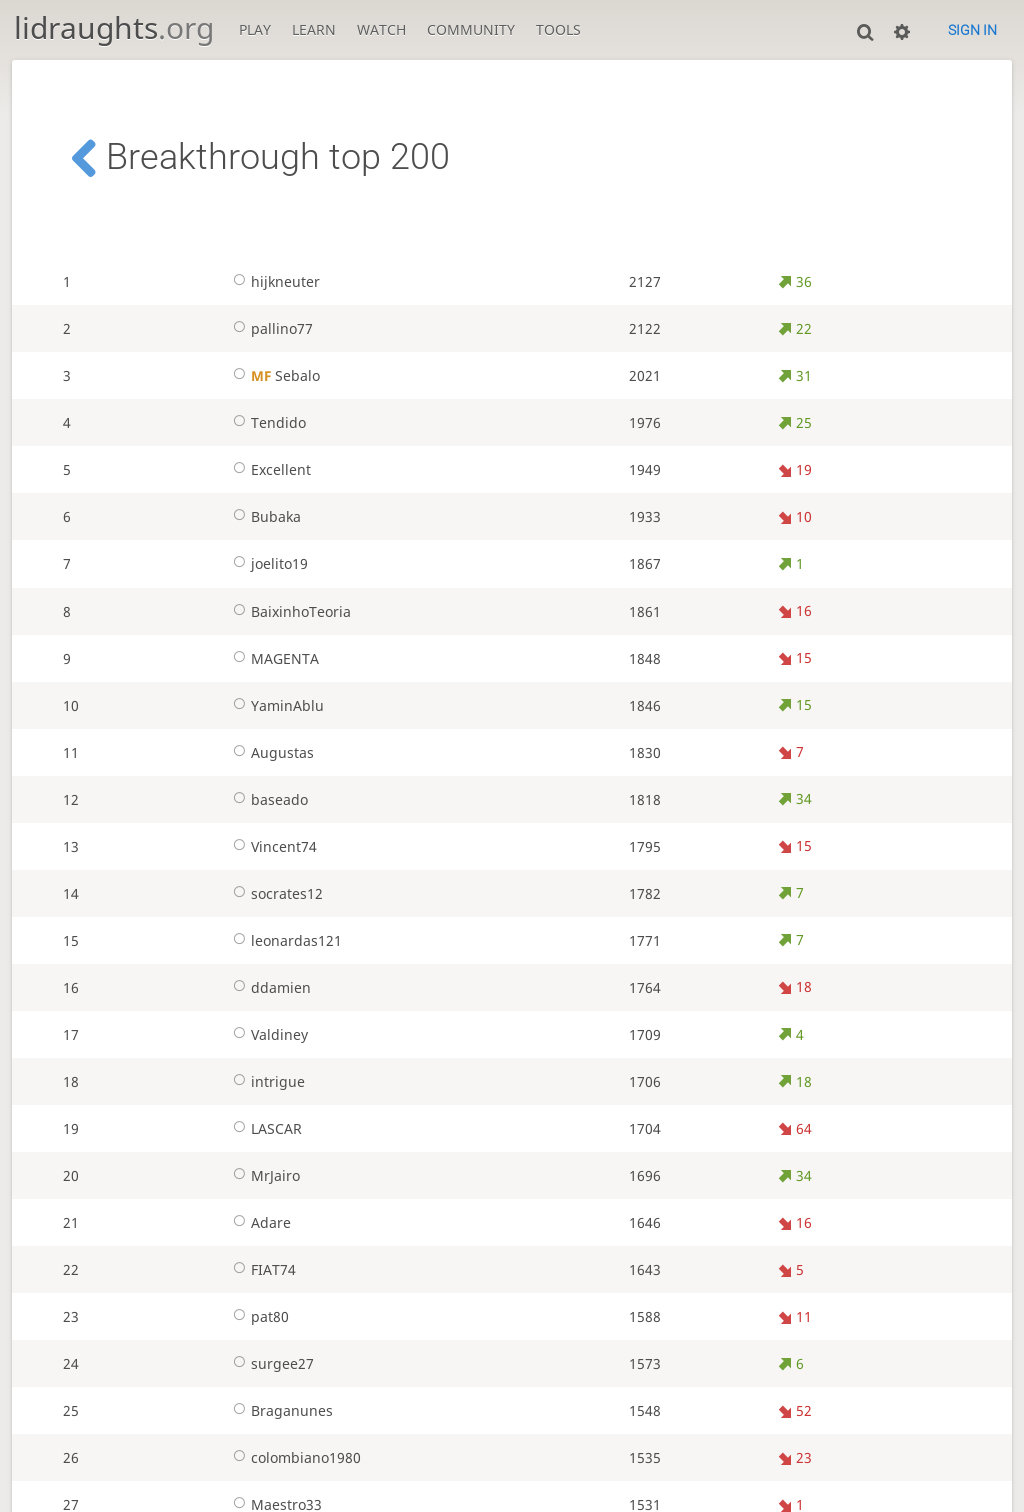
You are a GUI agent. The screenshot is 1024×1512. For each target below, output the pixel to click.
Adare (258, 1222)
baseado (266, 799)
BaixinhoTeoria (288, 611)
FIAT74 (260, 1269)
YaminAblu (274, 705)
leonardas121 (283, 940)
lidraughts (114, 27)
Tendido (265, 422)
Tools (558, 29)
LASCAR (263, 1128)
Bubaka (263, 516)
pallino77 (269, 328)
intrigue (265, 1081)
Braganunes (279, 1410)
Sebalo (272, 375)
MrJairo (262, 1175)
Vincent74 (271, 846)
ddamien (268, 987)
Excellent (268, 469)
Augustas (269, 752)
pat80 (257, 1316)
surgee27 (269, 1363)
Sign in (972, 30)
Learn (314, 29)
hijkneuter (272, 281)
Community (471, 29)
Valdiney (266, 1034)
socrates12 (274, 893)
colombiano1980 (293, 1457)
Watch (381, 29)
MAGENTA (272, 658)
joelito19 (266, 563)
